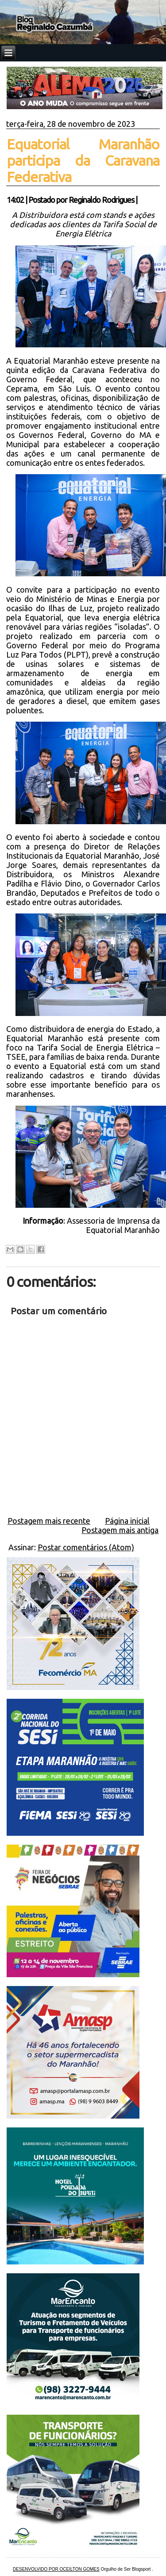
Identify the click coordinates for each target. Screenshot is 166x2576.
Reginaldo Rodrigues (101, 199)
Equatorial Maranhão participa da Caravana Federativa (83, 160)
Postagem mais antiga (119, 1530)
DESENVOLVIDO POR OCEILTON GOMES (56, 2569)
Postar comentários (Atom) (86, 1547)
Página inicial (127, 1520)
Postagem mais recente (49, 1520)
